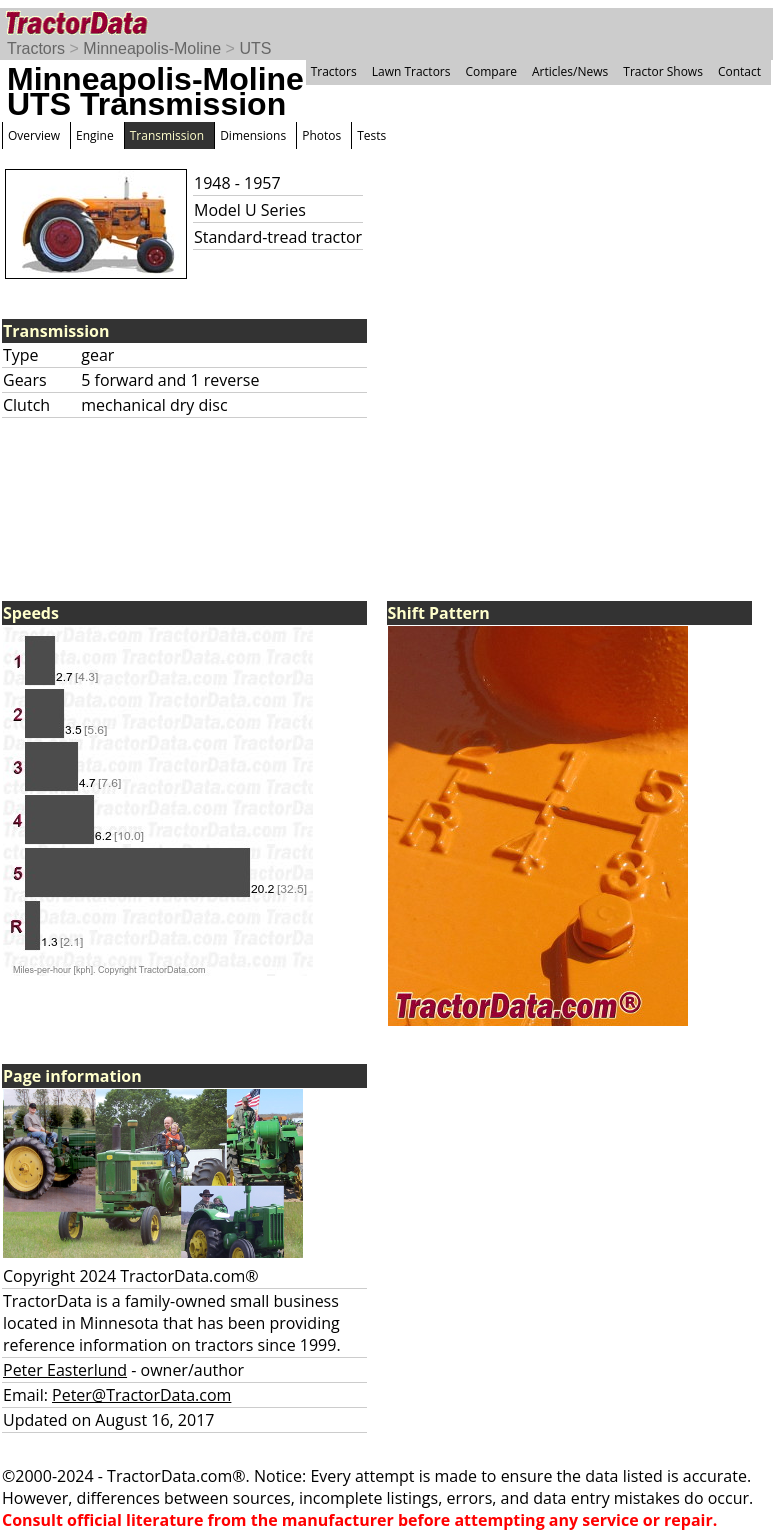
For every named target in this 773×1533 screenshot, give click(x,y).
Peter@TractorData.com (141, 1395)
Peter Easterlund (65, 1370)
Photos (321, 135)
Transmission (167, 135)
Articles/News (570, 71)
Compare (491, 71)
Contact (739, 71)
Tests (371, 135)
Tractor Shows (663, 71)
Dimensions (253, 135)
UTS (255, 48)
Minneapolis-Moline (152, 48)
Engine (95, 135)
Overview (34, 135)
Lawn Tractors (411, 71)
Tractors (36, 48)
